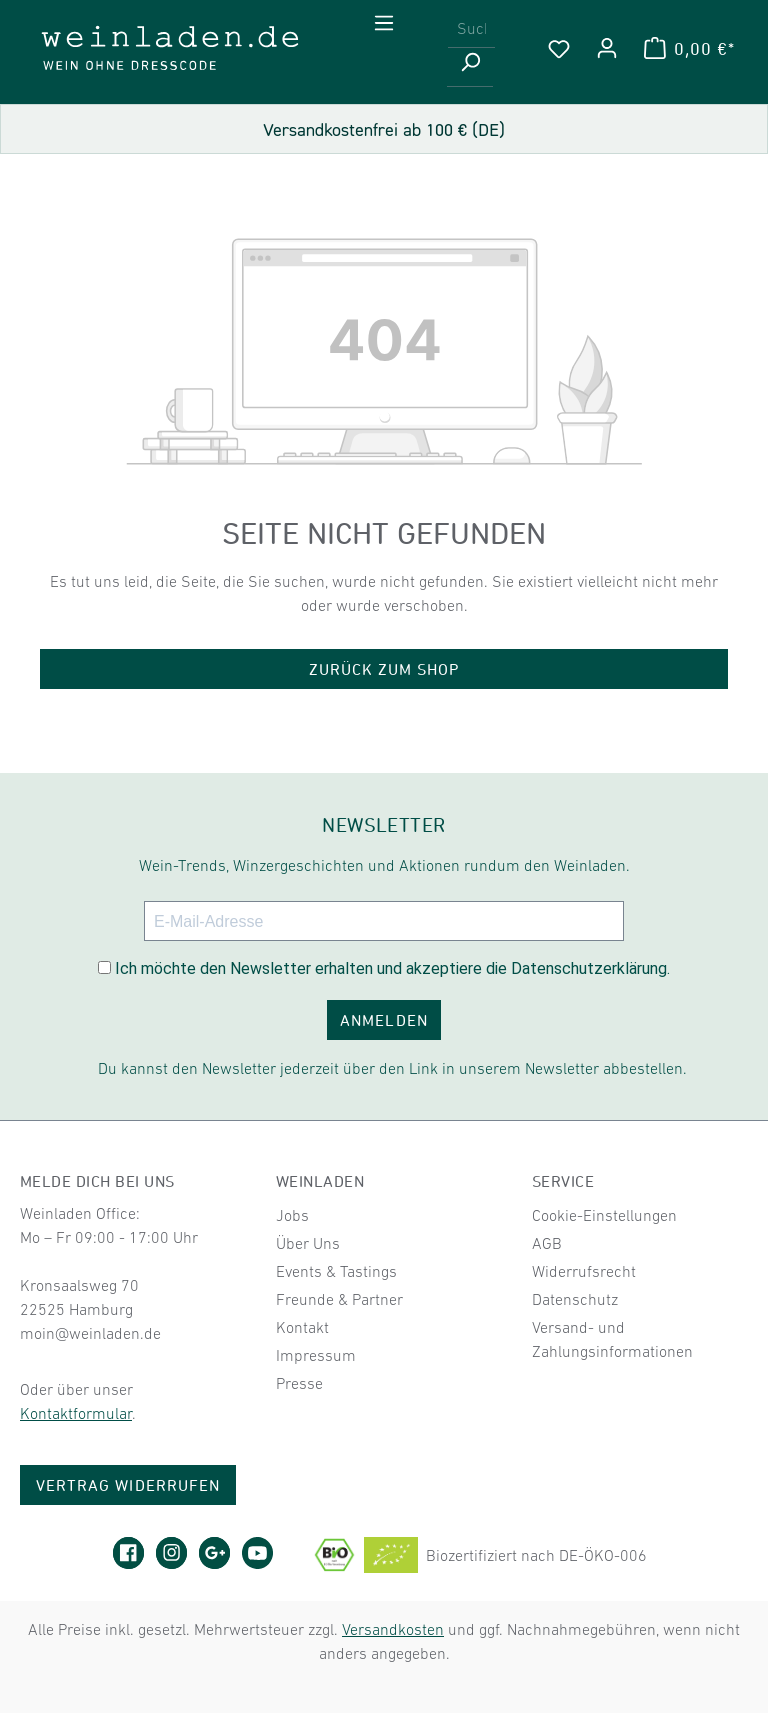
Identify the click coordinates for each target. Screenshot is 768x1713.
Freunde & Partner (339, 1299)
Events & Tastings (336, 1271)
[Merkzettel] (559, 48)
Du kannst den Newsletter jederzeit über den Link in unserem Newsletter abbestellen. (392, 1068)
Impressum (316, 1355)
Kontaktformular (76, 1413)
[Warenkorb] (689, 48)
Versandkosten (393, 1629)
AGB (547, 1243)
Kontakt (302, 1327)
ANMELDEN (383, 1020)
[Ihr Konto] (607, 48)
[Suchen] (470, 67)
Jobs (292, 1215)
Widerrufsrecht (584, 1271)
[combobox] (471, 28)
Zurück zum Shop (384, 669)
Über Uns (308, 1243)
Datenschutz (575, 1299)
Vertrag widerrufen (128, 1485)
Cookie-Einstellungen (604, 1215)
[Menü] (384, 23)
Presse (299, 1383)
